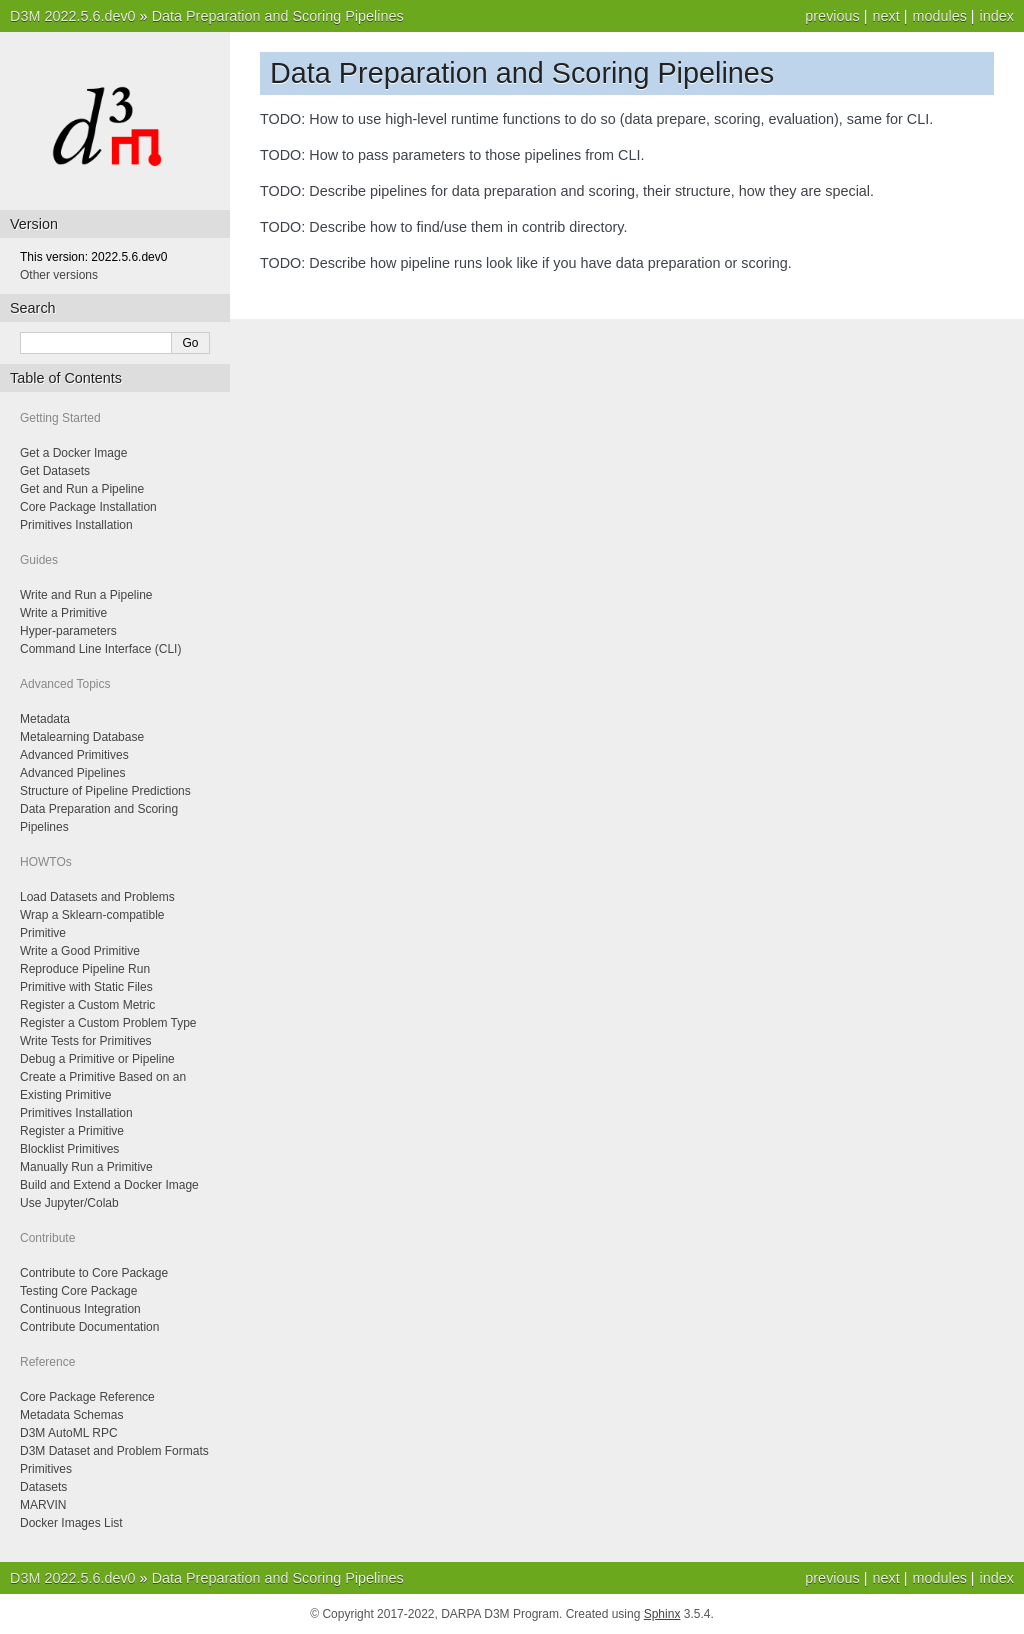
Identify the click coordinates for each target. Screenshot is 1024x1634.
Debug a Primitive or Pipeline (97, 1059)
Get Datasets (55, 471)
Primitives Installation (76, 525)
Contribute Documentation (89, 1327)
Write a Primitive (63, 613)
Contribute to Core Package (94, 1273)
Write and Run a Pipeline (86, 595)
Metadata (45, 719)
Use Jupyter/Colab (69, 1203)
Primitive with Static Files (86, 987)
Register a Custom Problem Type (108, 1023)
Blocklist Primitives (69, 1149)
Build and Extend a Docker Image (109, 1185)
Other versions (59, 275)
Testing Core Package (78, 1291)
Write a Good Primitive (80, 951)
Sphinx (662, 1614)
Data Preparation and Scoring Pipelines (278, 16)
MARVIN (43, 1505)
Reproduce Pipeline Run (85, 969)
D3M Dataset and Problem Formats (114, 1451)
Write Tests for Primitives (86, 1041)
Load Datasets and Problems (97, 897)
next (885, 16)
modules (939, 16)
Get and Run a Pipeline (82, 489)
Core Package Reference (87, 1397)
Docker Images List (71, 1523)
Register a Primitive (72, 1131)
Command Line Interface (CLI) (100, 649)
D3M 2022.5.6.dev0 (73, 16)
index (997, 16)
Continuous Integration (80, 1309)
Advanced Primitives (74, 755)
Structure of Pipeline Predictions (105, 791)
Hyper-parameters (68, 631)
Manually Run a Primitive (86, 1167)
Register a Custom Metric (87, 1005)
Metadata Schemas (71, 1415)
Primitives (46, 1469)
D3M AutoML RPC (69, 1433)
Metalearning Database (82, 737)
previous (832, 16)
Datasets (43, 1487)
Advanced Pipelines (72, 773)
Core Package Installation (88, 507)
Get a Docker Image (73, 453)
